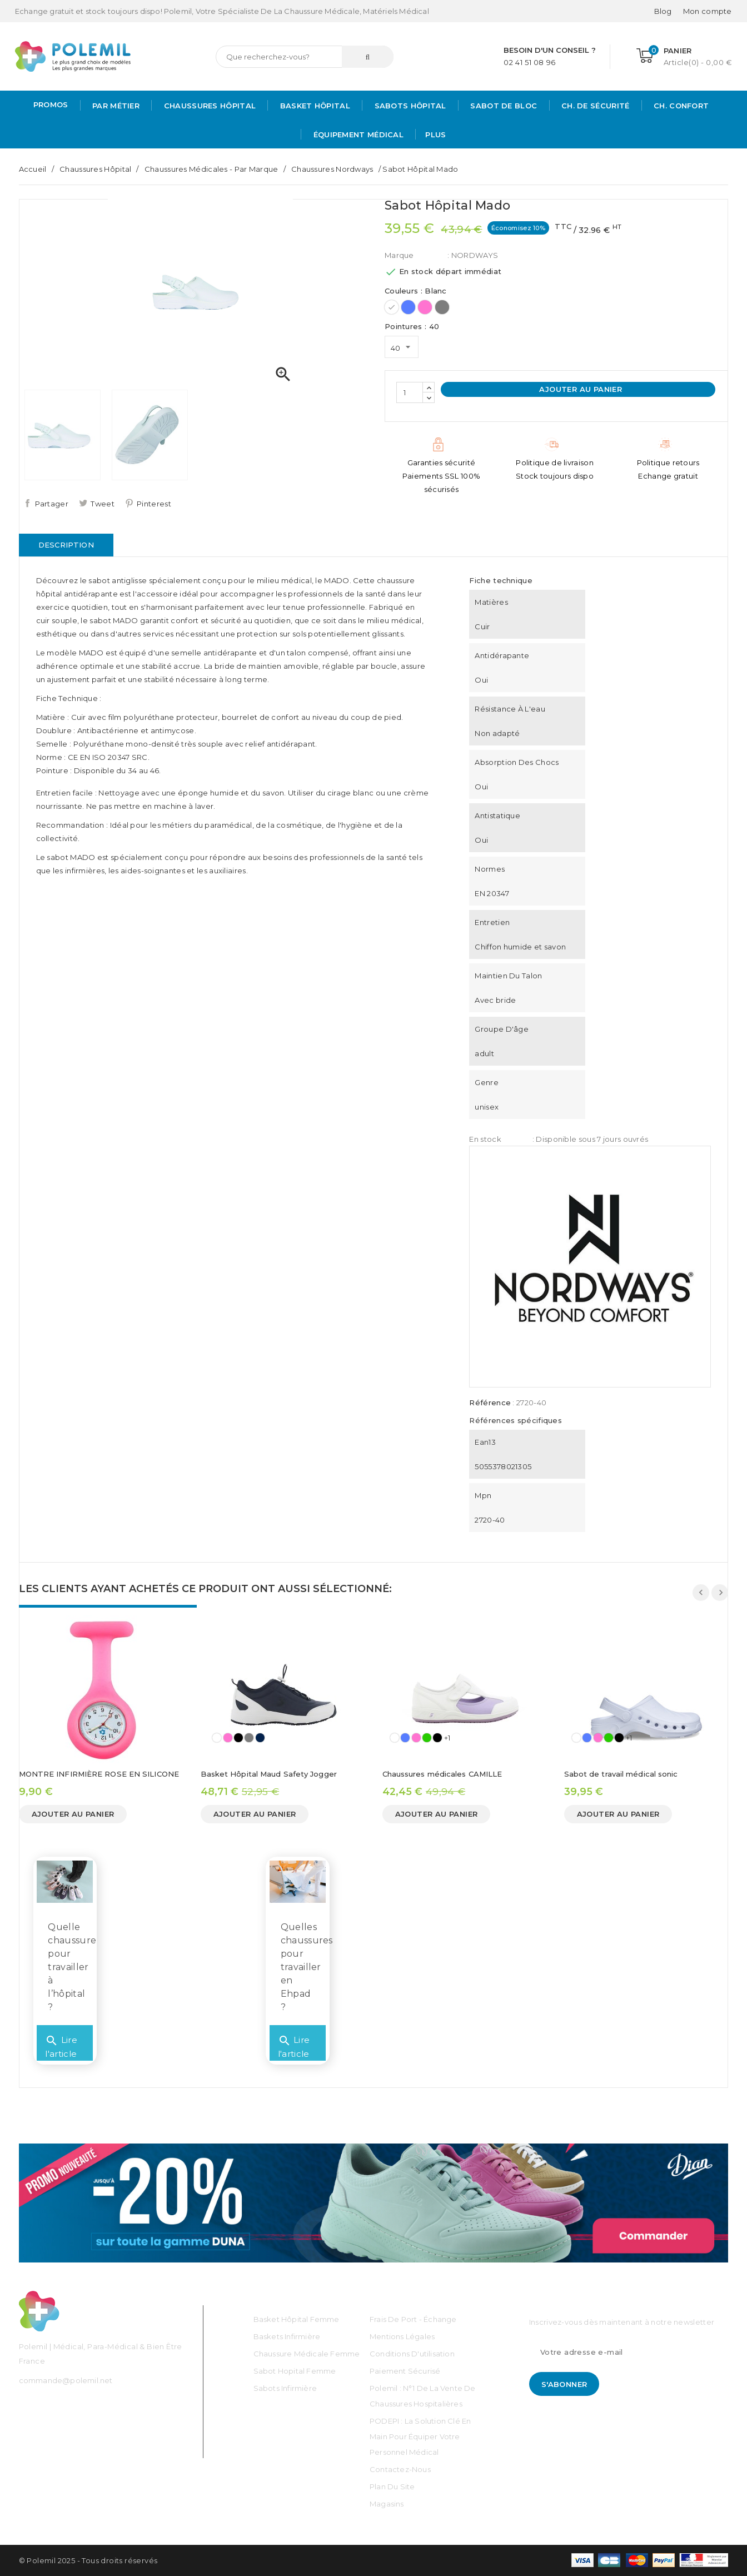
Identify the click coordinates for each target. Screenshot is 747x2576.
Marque (399, 255)
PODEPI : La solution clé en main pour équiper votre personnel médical (420, 2436)
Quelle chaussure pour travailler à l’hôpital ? (72, 1967)
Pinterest (154, 503)
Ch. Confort (680, 105)
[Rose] (425, 307)
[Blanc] (392, 307)
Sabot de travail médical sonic (621, 1773)
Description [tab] (66, 544)
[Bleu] (408, 307)
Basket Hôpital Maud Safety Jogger (269, 1773)
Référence (490, 1402)
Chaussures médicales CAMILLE (442, 1773)
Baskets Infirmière (287, 2336)
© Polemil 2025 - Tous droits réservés (88, 2560)
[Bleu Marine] (260, 1737)
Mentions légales (402, 2336)
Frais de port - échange (413, 2319)
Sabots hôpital (409, 105)
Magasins (387, 2503)
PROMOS (50, 104)
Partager (51, 503)
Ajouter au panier (579, 389)
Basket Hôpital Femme (296, 2319)
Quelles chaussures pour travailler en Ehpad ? (307, 1967)
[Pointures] (402, 347)
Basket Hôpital (313, 105)
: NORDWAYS (472, 255)
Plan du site (392, 2486)
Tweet (102, 503)
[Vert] (426, 1737)
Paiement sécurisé (405, 2370)
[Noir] (238, 1737)
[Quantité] (409, 392)
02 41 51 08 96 (529, 62)
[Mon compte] (707, 11)
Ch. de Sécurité (594, 105)
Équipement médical (357, 134)
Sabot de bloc (502, 105)
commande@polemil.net (66, 2380)
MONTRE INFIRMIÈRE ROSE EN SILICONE (99, 1773)
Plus (435, 134)
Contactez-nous (400, 2469)
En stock (485, 1139)
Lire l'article (61, 2043)
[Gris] (442, 307)
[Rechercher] (305, 57)
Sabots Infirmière (285, 2388)
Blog (663, 11)
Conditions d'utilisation (412, 2353)
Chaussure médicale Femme (306, 2353)
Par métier (115, 105)
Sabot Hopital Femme (294, 2370)
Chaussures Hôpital (208, 105)
